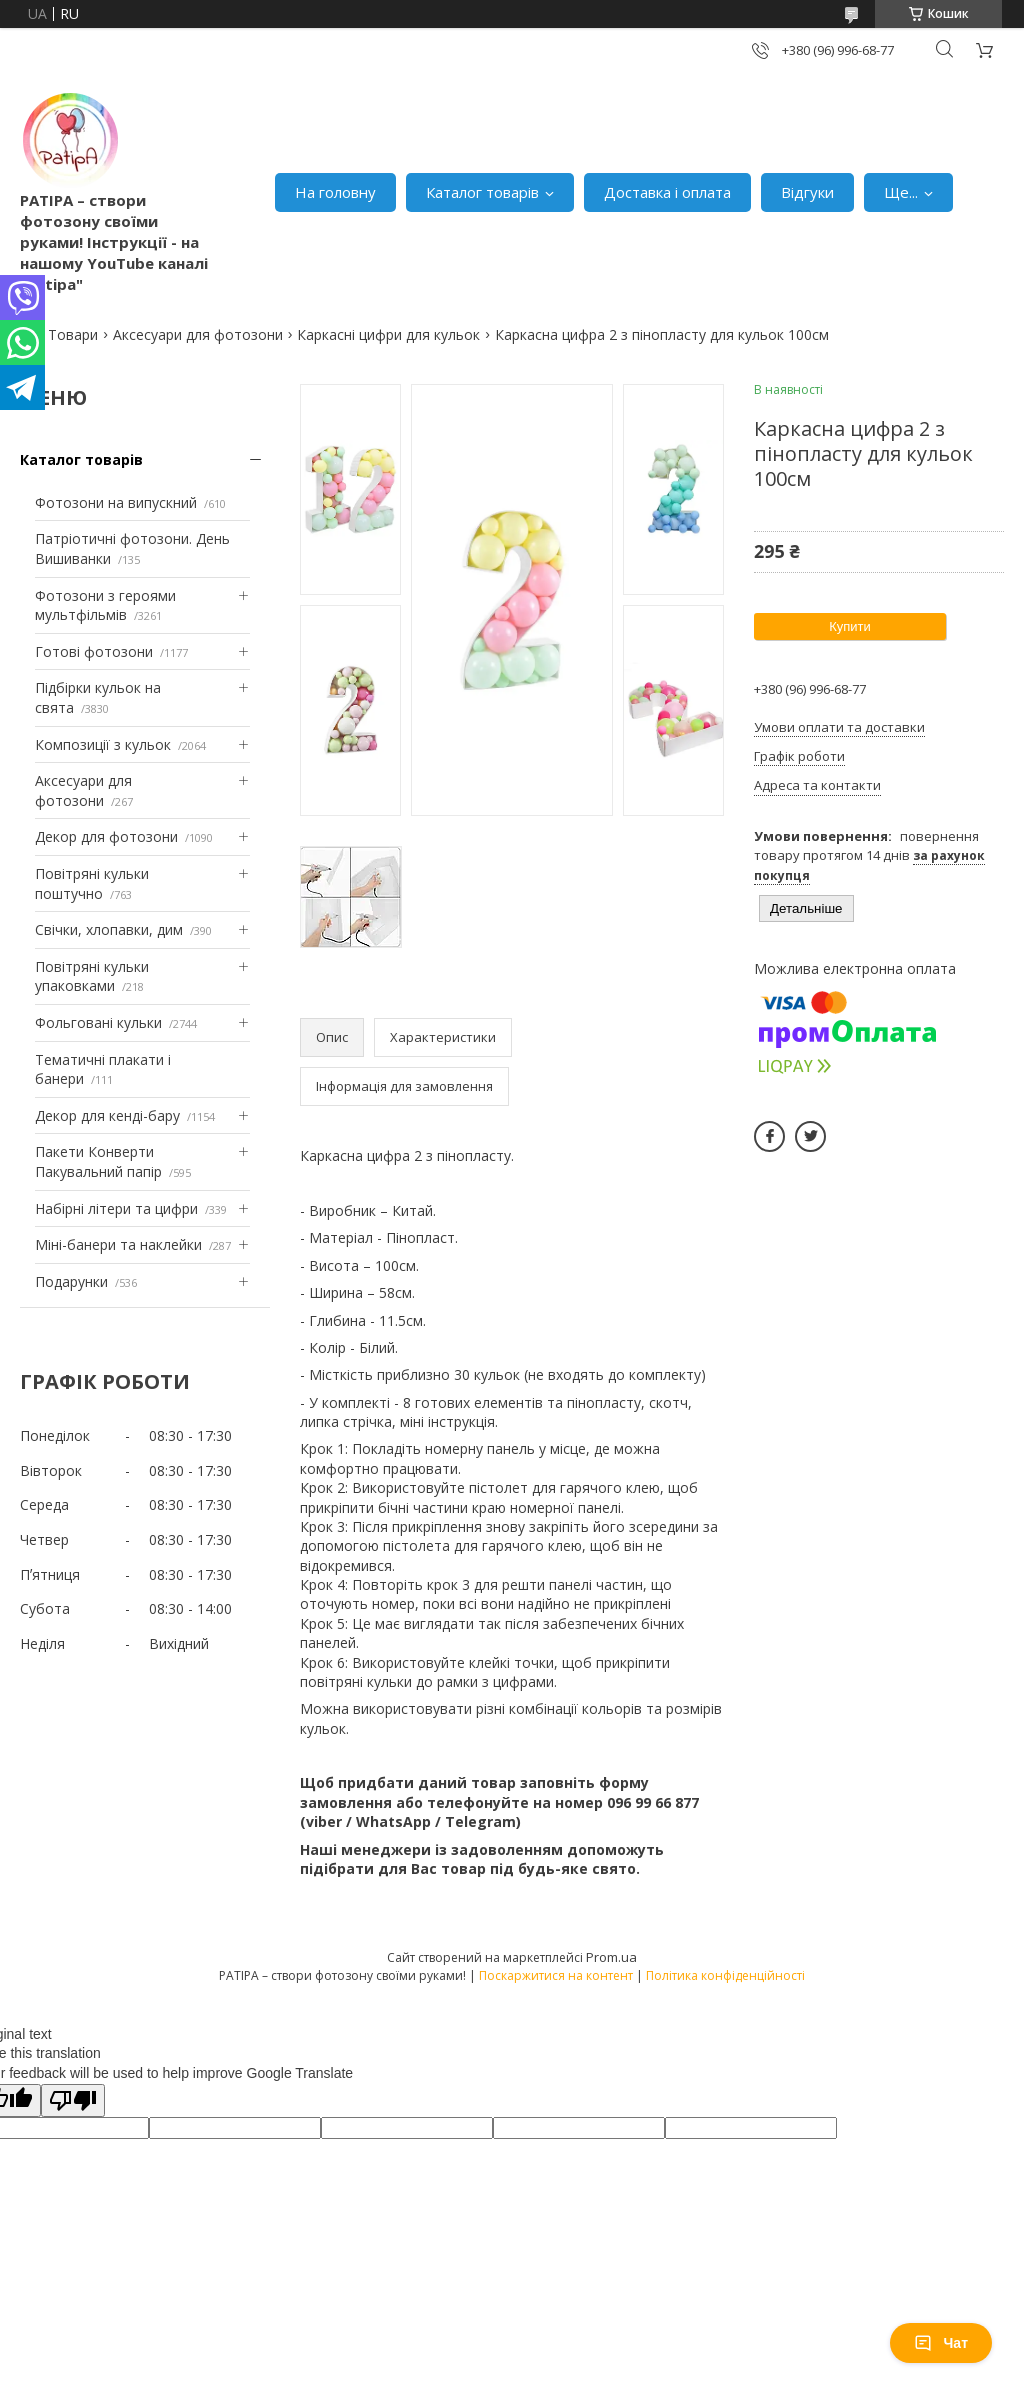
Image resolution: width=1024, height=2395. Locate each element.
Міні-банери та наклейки (118, 1244)
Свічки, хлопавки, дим (109, 929)
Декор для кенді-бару (107, 1115)
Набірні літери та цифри (116, 1208)
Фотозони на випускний (116, 502)
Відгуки (807, 192)
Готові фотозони (94, 651)
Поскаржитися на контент (556, 1975)
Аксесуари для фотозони (198, 334)
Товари (73, 334)
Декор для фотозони (106, 836)
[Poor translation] (73, 2100)
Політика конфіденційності (725, 1975)
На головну (335, 192)
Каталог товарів (482, 192)
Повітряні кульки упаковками (92, 976)
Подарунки (71, 1281)
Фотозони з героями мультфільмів (105, 605)
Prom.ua (611, 1957)
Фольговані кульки (98, 1022)
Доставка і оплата (667, 192)
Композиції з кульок (103, 744)
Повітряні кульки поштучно (92, 883)
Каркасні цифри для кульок (388, 334)
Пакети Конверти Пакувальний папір (98, 1161)
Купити (850, 626)
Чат (941, 2343)
